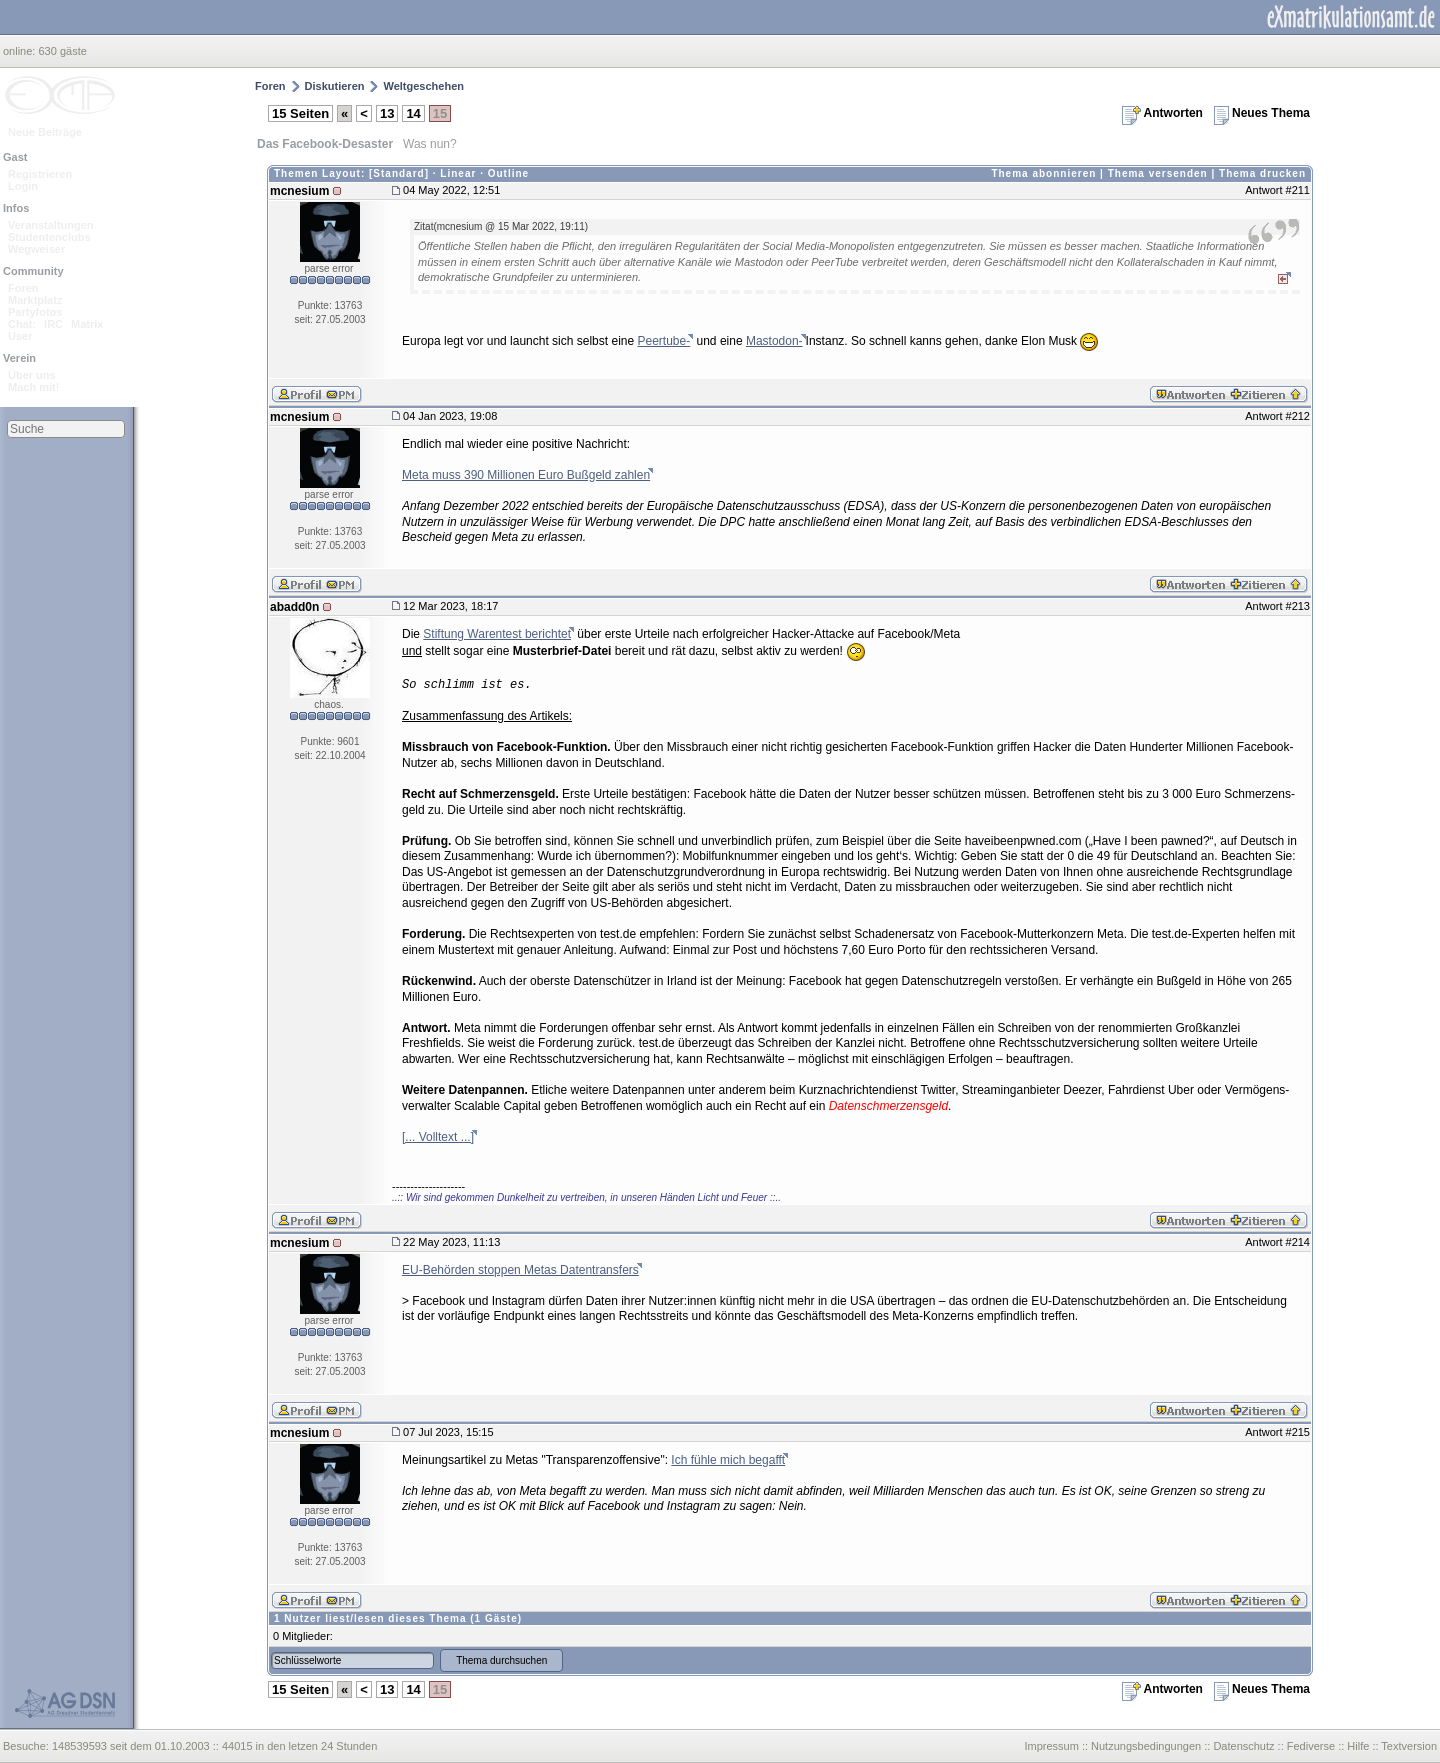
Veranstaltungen (51, 225)
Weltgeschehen (423, 86)
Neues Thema (1262, 113)
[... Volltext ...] (438, 1137)
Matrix (87, 324)
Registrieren (40, 174)
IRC (53, 324)
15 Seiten (300, 113)
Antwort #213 (1277, 606)
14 (413, 113)
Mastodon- (774, 341)
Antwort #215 (1277, 1432)
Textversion (1409, 1746)
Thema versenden (1158, 173)
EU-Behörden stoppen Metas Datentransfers (520, 1270)
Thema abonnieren (1043, 173)
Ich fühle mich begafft (728, 1460)
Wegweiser (36, 249)
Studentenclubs (49, 237)
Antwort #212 (1277, 416)
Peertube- (663, 341)
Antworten (1162, 113)
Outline (508, 173)
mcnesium (299, 191)
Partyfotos (35, 312)
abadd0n (294, 607)
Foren (23, 288)
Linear (458, 173)
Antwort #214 (1277, 1242)
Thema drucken (1262, 173)
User (20, 336)
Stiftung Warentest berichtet (497, 634)
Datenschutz (1243, 1746)
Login (23, 186)
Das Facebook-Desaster (325, 144)
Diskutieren (335, 86)
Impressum (1051, 1746)
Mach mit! (33, 387)
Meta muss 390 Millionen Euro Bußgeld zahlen (526, 475)
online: (20, 51)
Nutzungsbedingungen (1146, 1746)
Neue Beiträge (45, 132)
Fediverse (1311, 1746)
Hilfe (1358, 1746)
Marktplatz (35, 300)
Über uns (32, 375)
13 (387, 113)
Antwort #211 (1277, 190)
